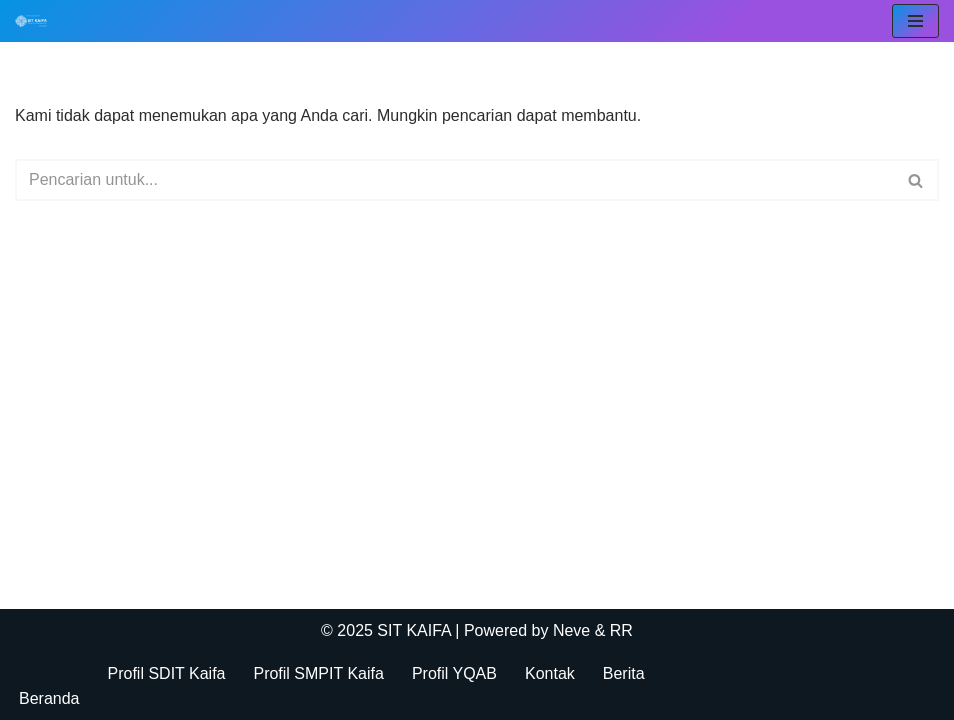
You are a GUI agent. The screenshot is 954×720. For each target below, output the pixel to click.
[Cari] (454, 180)
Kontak (550, 673)
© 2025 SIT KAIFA (388, 630)
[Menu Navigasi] (915, 21)
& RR (611, 630)
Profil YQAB (454, 673)
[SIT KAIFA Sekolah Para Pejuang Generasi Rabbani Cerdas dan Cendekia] (36, 21)
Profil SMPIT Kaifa (318, 673)
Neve (571, 630)
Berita (624, 673)
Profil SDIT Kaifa (167, 673)
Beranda (49, 698)
